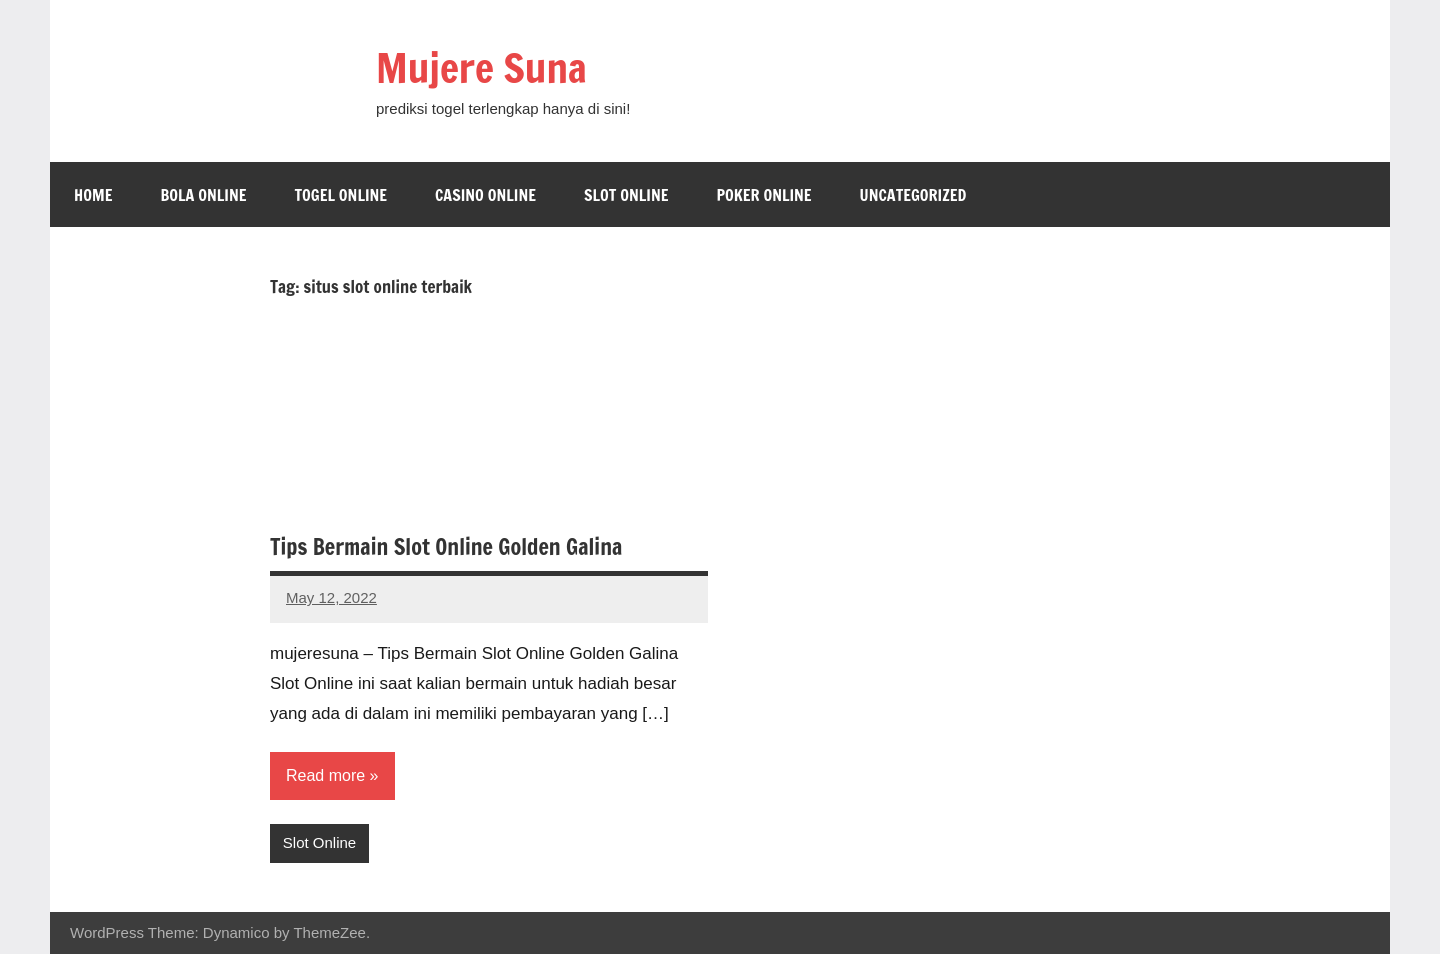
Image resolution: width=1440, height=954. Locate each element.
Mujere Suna (481, 67)
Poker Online (763, 195)
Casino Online (485, 195)
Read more (325, 775)
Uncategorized (913, 195)
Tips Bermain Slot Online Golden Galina (446, 546)
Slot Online (626, 195)
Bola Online (203, 195)
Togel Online (340, 195)
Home (93, 195)
